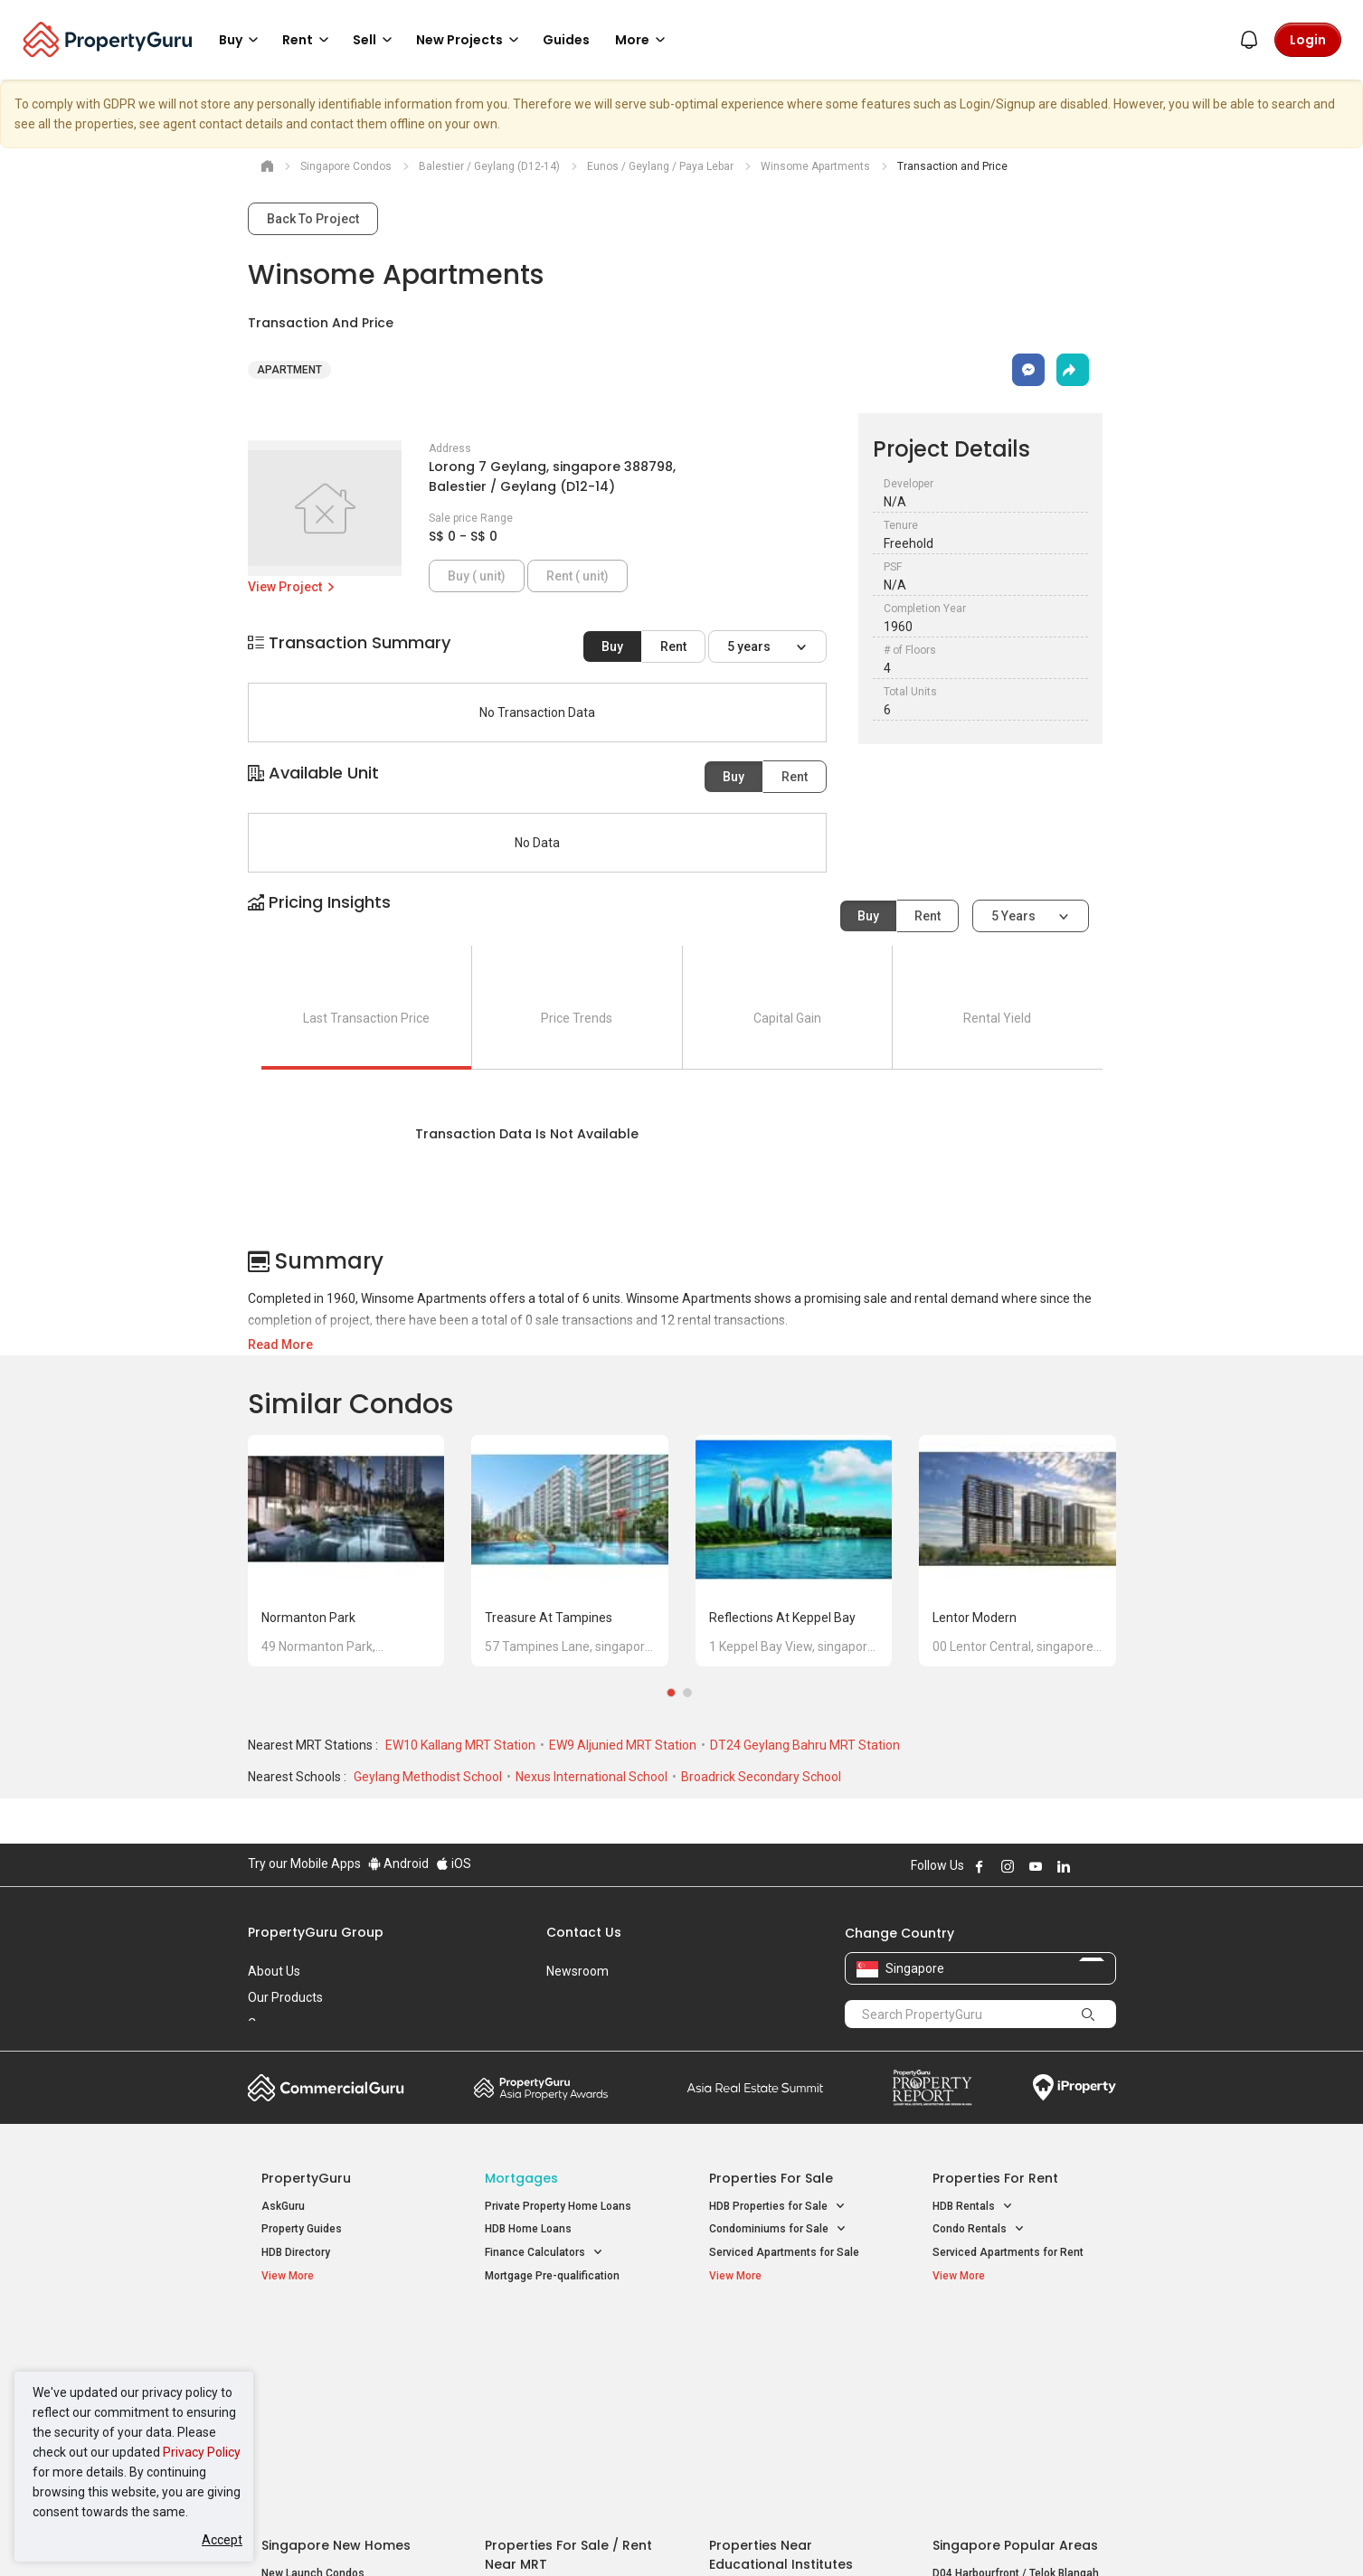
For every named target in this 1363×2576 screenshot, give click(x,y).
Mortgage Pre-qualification (552, 2275)
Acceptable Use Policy (311, 2534)
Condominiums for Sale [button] (778, 2229)
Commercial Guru (326, 2087)
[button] (682, 918)
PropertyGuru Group (315, 1932)
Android (398, 1863)
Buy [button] (241, 40)
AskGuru (283, 2206)
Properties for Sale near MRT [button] (566, 2382)
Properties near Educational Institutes (781, 2344)
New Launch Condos (312, 2362)
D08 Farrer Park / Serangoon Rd (1011, 2427)
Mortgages (521, 2178)
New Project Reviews (314, 2408)
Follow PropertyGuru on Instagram (1007, 1866)
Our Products (285, 1997)
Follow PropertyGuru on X (1088, 1866)
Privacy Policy (202, 2452)
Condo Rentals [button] (978, 2229)
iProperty (1074, 2087)
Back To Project (313, 219)
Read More (280, 1344)
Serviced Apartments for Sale (784, 2252)
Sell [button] (375, 40)
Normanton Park (308, 1617)
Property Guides (301, 2228)
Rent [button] (308, 40)
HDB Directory (295, 2252)
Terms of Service (443, 2534)
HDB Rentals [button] (972, 2206)
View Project (292, 587)
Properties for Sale (771, 2178)
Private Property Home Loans (558, 2206)
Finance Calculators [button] (544, 2252)
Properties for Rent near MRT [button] (567, 2405)
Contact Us (583, 1932)
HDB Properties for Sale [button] (777, 2206)
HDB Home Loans (528, 2228)
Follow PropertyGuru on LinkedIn (1063, 1866)
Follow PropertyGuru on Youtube (1035, 1866)
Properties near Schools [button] (779, 2405)
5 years (750, 646)
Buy (612, 646)
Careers (270, 2023)
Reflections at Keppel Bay (782, 1617)
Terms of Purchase (666, 2534)
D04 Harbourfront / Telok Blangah (1015, 2362)
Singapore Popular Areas (1015, 2335)
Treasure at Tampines (548, 1617)
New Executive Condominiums (337, 2386)
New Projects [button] (470, 40)
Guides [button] (566, 40)
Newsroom (577, 1971)
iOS (453, 1863)
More (643, 40)
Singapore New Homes (336, 2335)
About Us (274, 1971)
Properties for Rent (995, 2178)
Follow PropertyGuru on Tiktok (1109, 1866)
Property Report (932, 2088)
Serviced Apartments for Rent (1008, 2252)
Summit (755, 2088)
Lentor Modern (974, 1617)
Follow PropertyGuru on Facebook (979, 1866)
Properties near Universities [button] (788, 2382)
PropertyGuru (306, 2178)
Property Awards (541, 2088)
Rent (673, 646)
